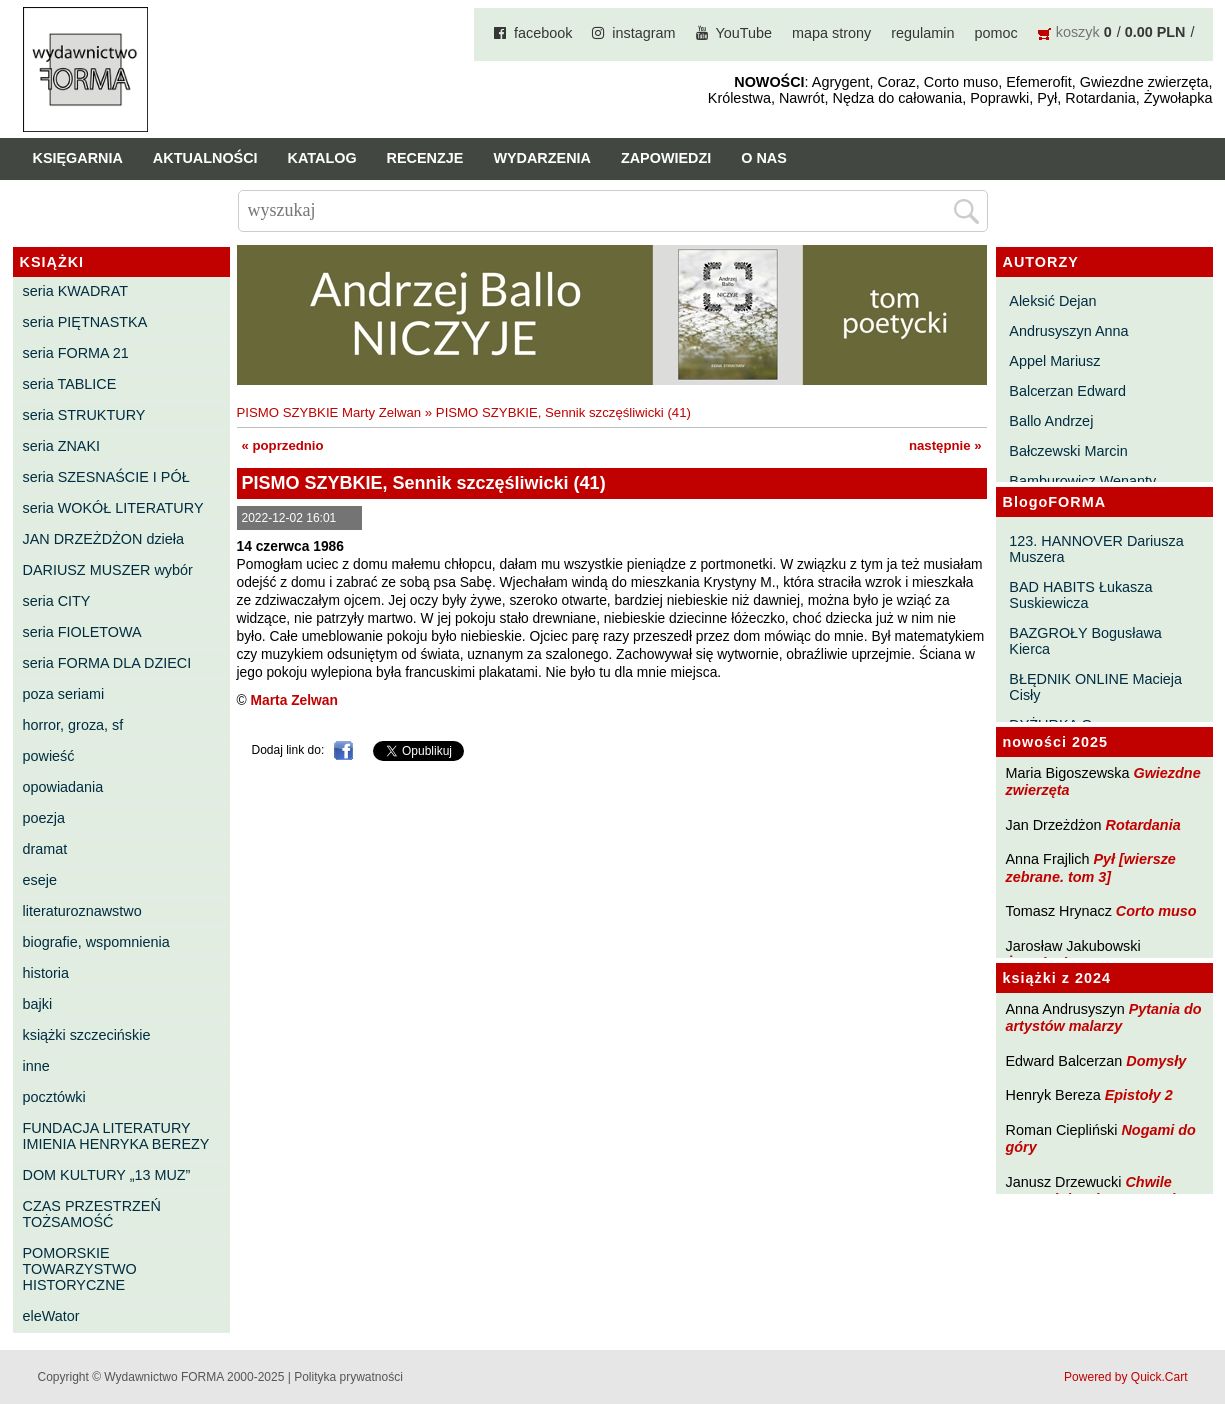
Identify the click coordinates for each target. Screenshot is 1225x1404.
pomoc (996, 33)
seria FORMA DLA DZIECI (107, 663)
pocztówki (54, 1097)
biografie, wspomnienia (96, 942)
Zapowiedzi (666, 158)
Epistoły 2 (1139, 1095)
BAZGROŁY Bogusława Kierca (1085, 641)
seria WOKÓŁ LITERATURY (113, 508)
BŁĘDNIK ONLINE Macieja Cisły (1095, 687)
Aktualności (205, 158)
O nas (764, 158)
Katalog (322, 158)
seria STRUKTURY (84, 415)
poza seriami (64, 694)
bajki (38, 1004)
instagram (643, 33)
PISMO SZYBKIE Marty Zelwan (329, 412)
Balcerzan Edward (1067, 391)
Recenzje (425, 158)
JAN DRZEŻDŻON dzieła (104, 539)
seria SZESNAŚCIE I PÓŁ (106, 477)
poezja (44, 818)
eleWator (51, 1316)
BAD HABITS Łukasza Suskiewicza (1080, 595)
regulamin (922, 33)
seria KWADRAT (76, 291)
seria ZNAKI (62, 446)
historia (46, 973)
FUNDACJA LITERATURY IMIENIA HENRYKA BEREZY (116, 1136)
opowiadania (63, 787)
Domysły (1156, 1061)
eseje (40, 880)
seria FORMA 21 (76, 353)
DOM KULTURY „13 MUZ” (107, 1175)
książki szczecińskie (87, 1035)
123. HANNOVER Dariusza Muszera (1096, 549)
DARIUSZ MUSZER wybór (108, 570)
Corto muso (1156, 911)
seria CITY (57, 601)
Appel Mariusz (1054, 361)
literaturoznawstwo (82, 911)
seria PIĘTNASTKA (85, 322)
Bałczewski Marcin (1068, 451)
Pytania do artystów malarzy (1104, 1017)
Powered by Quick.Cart (1125, 1377)
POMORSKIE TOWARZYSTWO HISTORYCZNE (80, 1269)
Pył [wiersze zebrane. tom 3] (1091, 867)
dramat (45, 849)
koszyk (1078, 32)
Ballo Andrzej (1051, 421)
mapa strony (831, 33)
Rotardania (1142, 825)
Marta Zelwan (294, 700)
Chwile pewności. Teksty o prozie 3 (1101, 1190)
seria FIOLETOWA (82, 632)
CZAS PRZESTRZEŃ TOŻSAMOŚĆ (92, 1214)
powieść (49, 756)
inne (36, 1066)
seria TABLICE (70, 384)
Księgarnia (78, 158)
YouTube (744, 33)
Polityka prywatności (348, 1377)
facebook (543, 33)
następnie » (945, 445)
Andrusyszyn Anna (1068, 331)
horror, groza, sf (73, 725)
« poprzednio (283, 445)
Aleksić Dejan (1052, 301)
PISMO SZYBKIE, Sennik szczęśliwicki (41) (563, 412)
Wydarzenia (542, 158)
